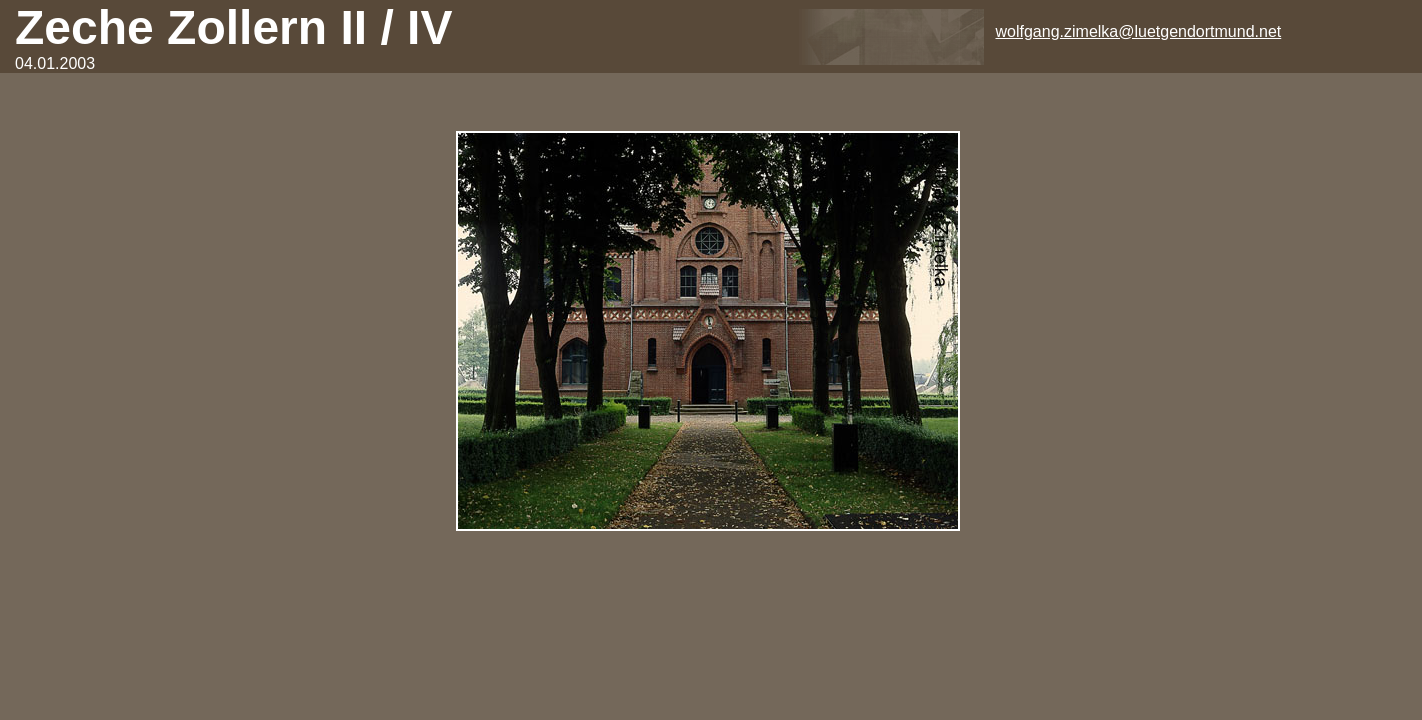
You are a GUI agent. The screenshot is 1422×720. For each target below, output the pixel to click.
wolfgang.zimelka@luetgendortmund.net (1139, 31)
